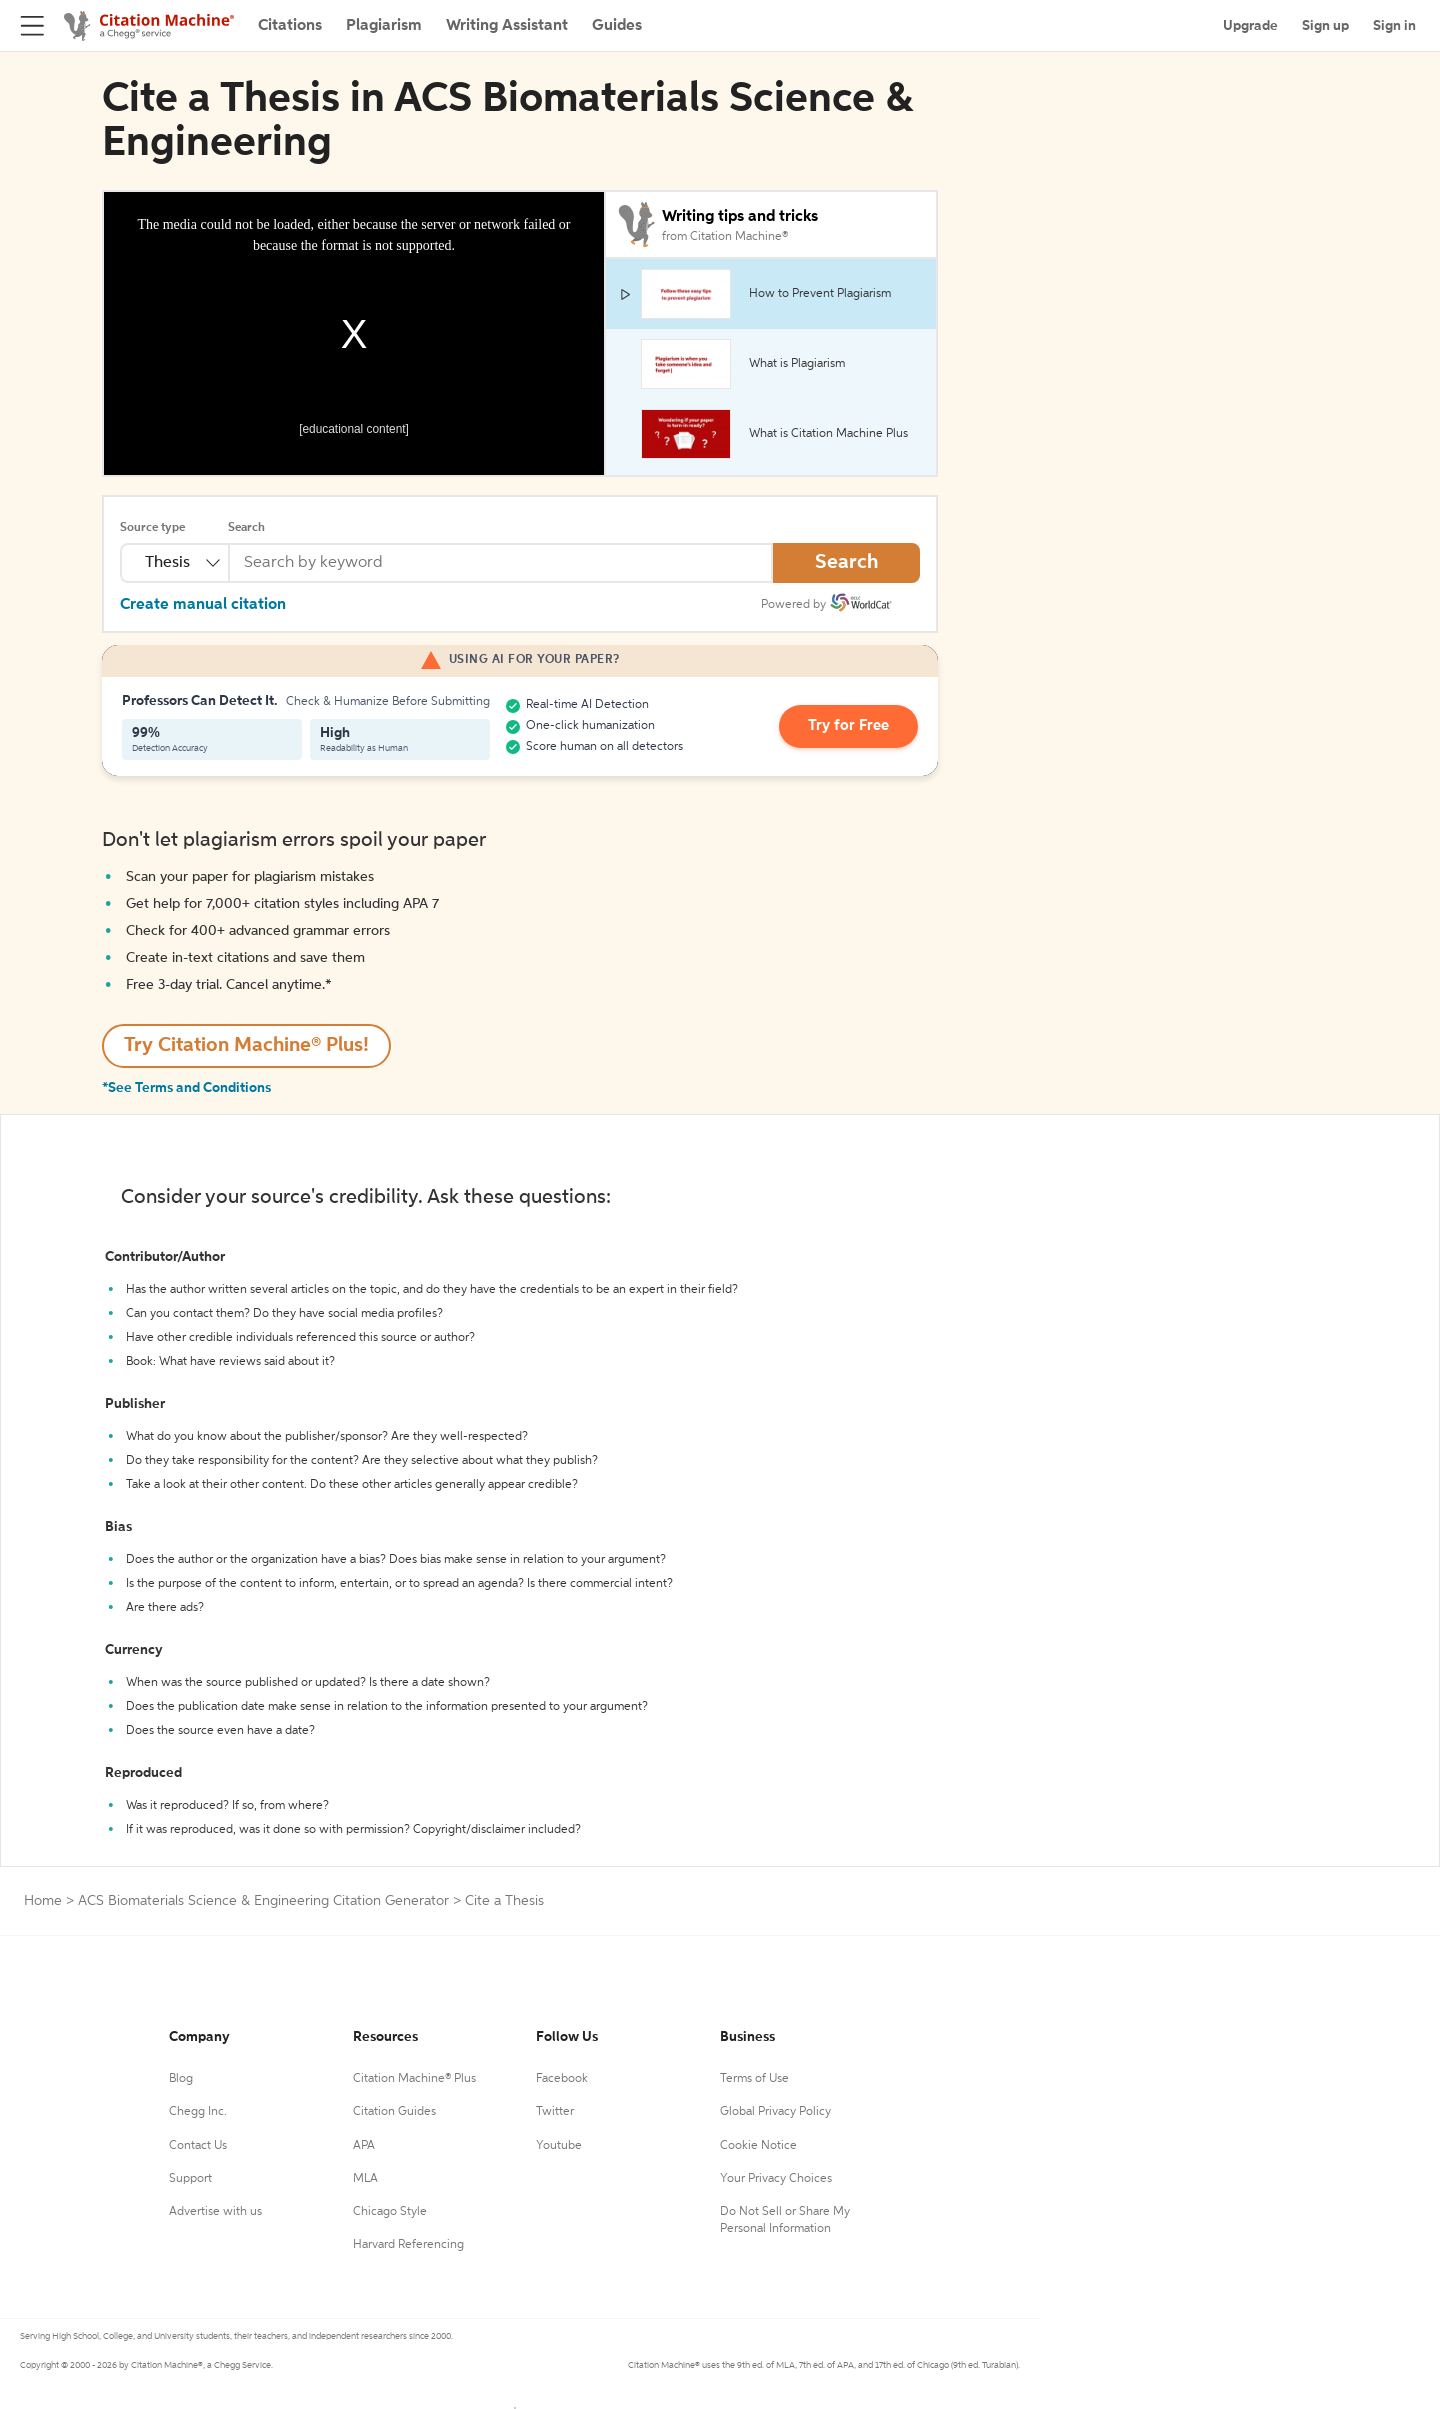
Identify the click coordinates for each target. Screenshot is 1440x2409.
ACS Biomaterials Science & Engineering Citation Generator (263, 1901)
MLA (365, 2179)
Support (190, 2179)
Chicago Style (390, 2212)
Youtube (559, 2146)
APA (364, 2146)
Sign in (1394, 26)
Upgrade (1250, 26)
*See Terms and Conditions (186, 1088)
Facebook (562, 2079)
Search (246, 528)
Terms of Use (754, 2079)
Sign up (1325, 26)
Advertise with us (215, 2212)
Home (43, 1901)
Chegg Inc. (198, 2112)
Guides (617, 26)
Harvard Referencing (408, 2245)
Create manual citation (203, 605)
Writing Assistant (507, 26)
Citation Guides (394, 2112)
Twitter (555, 2112)
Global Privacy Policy (775, 2112)
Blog (181, 2079)
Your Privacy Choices (776, 2179)
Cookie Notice (758, 2146)
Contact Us (198, 2146)
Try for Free (853, 727)
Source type (152, 528)
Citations (290, 26)
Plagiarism (384, 26)
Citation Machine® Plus (414, 2079)
